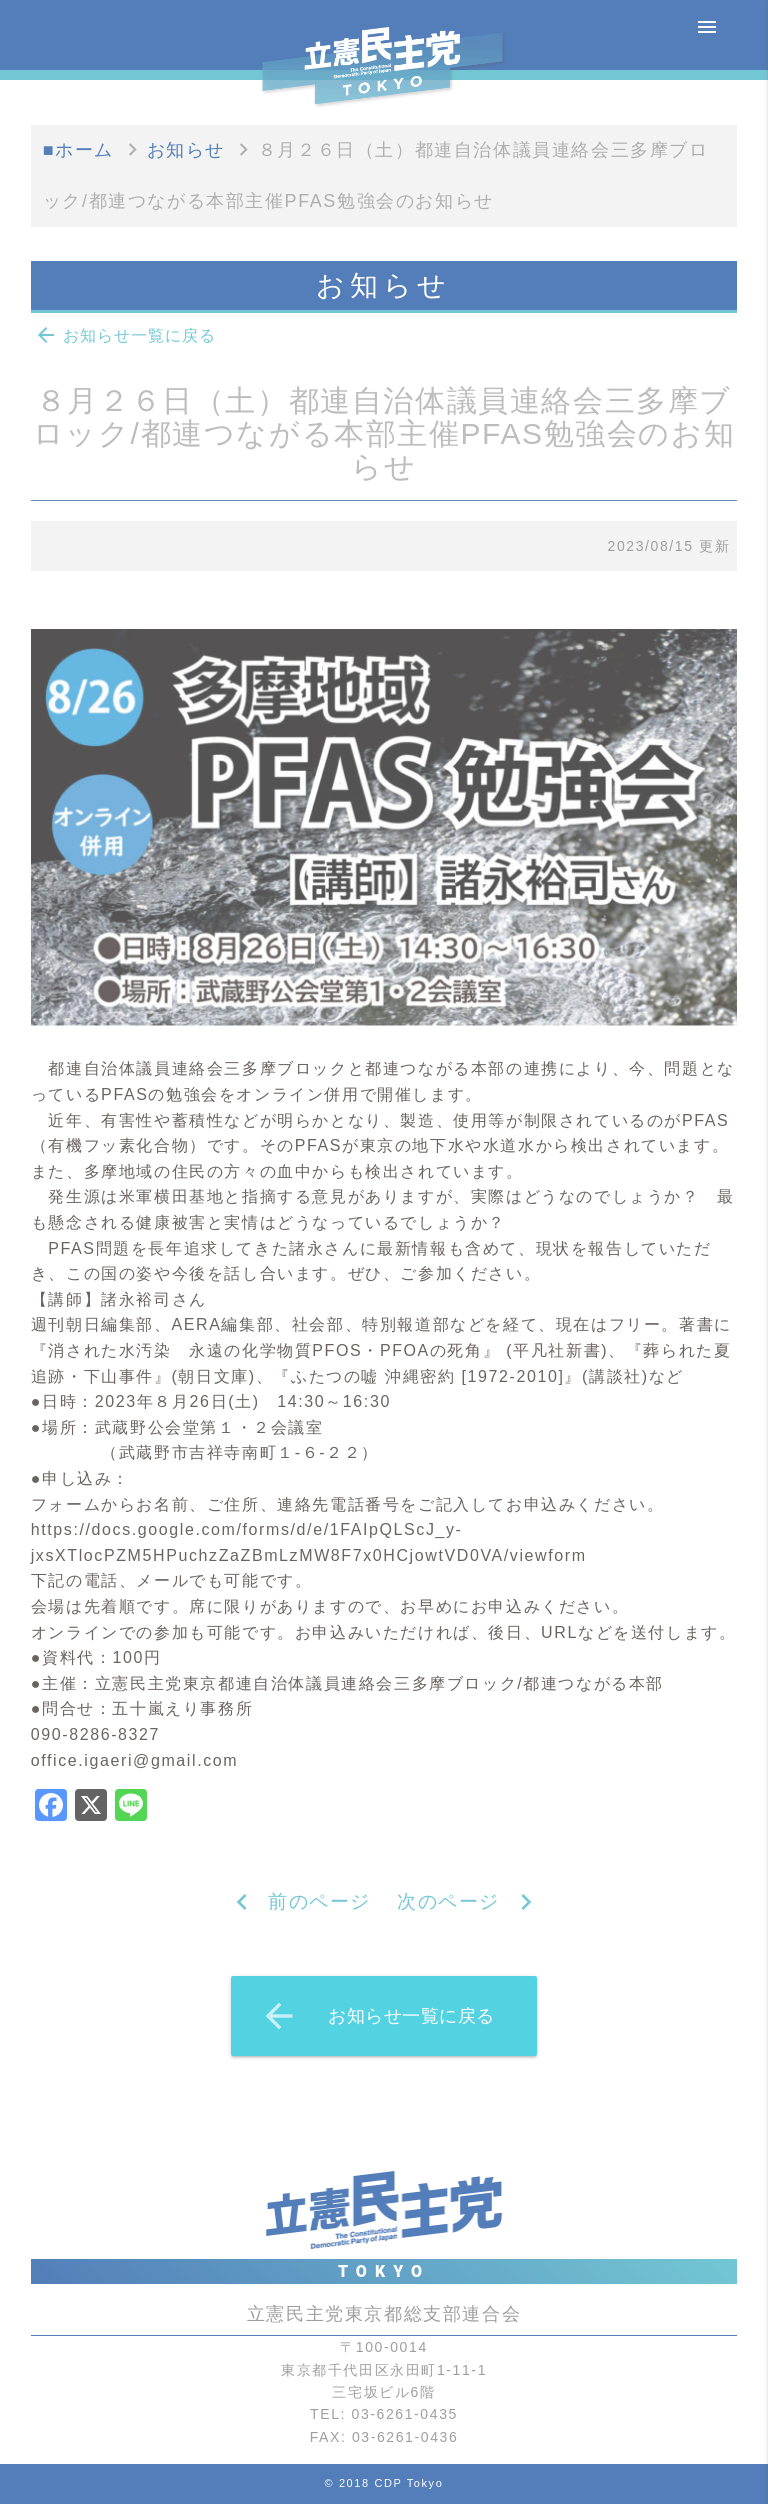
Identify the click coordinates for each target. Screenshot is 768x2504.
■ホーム (78, 150)
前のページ (319, 1901)
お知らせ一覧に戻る (125, 335)
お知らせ (186, 150)
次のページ (448, 1901)
